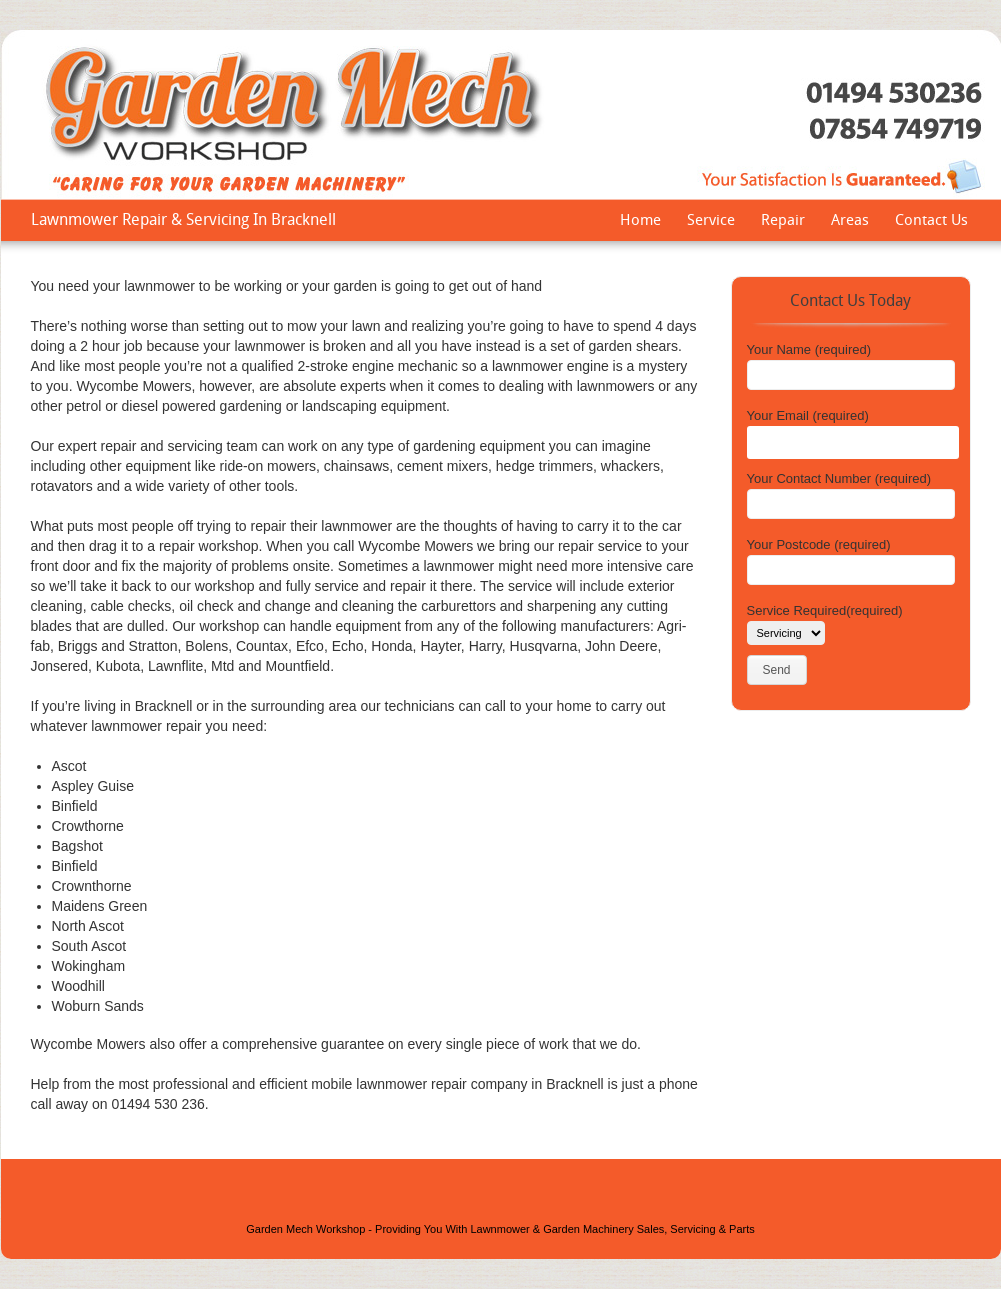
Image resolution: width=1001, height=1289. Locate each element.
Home (640, 222)
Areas (850, 222)
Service (711, 222)
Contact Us (931, 222)
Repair (783, 222)
